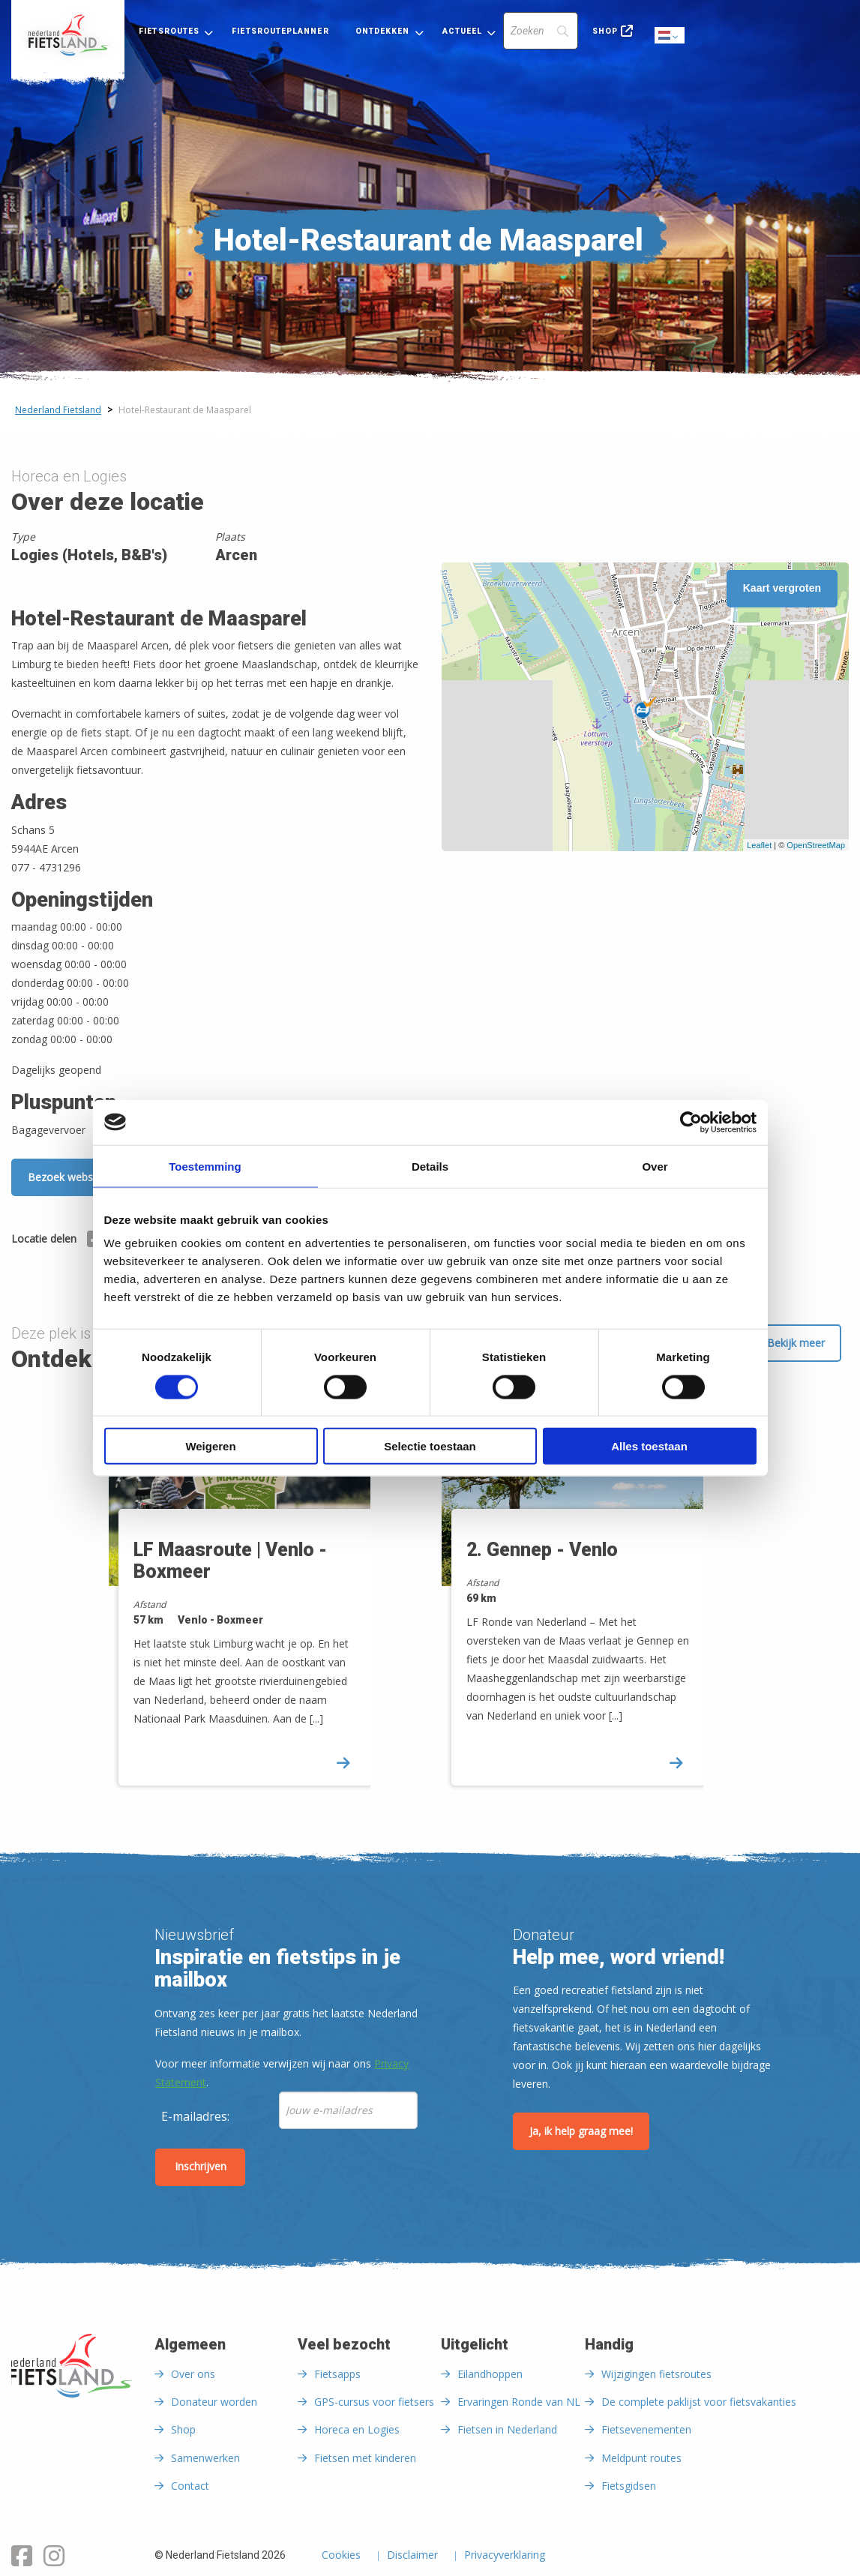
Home (67, 35)
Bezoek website (66, 1177)
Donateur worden (214, 2402)
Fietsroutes (169, 31)
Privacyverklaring (504, 2556)
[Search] (540, 30)
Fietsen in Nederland (507, 2429)
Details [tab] (430, 1165)
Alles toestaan (649, 1446)
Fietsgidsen (628, 2486)
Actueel (462, 31)
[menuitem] (67, 35)
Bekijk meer (796, 1343)
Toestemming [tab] (205, 1165)
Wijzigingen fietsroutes (656, 2374)
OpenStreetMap (816, 845)
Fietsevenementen (646, 2429)
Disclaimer (412, 2556)
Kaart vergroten (782, 588)
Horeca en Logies (357, 2429)
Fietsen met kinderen (365, 2458)
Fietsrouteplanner (280, 31)
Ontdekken (382, 31)
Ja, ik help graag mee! (581, 2131)
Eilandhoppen (490, 2374)
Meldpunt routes (641, 2458)
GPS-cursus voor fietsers (374, 2402)
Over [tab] (654, 1165)
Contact (190, 2486)
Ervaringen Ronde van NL (518, 2402)
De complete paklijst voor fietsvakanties (698, 2402)
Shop (605, 31)
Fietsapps (337, 2374)
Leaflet (759, 845)
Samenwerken (205, 2458)
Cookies (341, 2556)
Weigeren (210, 1446)
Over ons (193, 2374)
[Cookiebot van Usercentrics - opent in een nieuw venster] (691, 1122)
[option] (263, 1596)
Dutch (670, 36)
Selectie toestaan (430, 1446)
